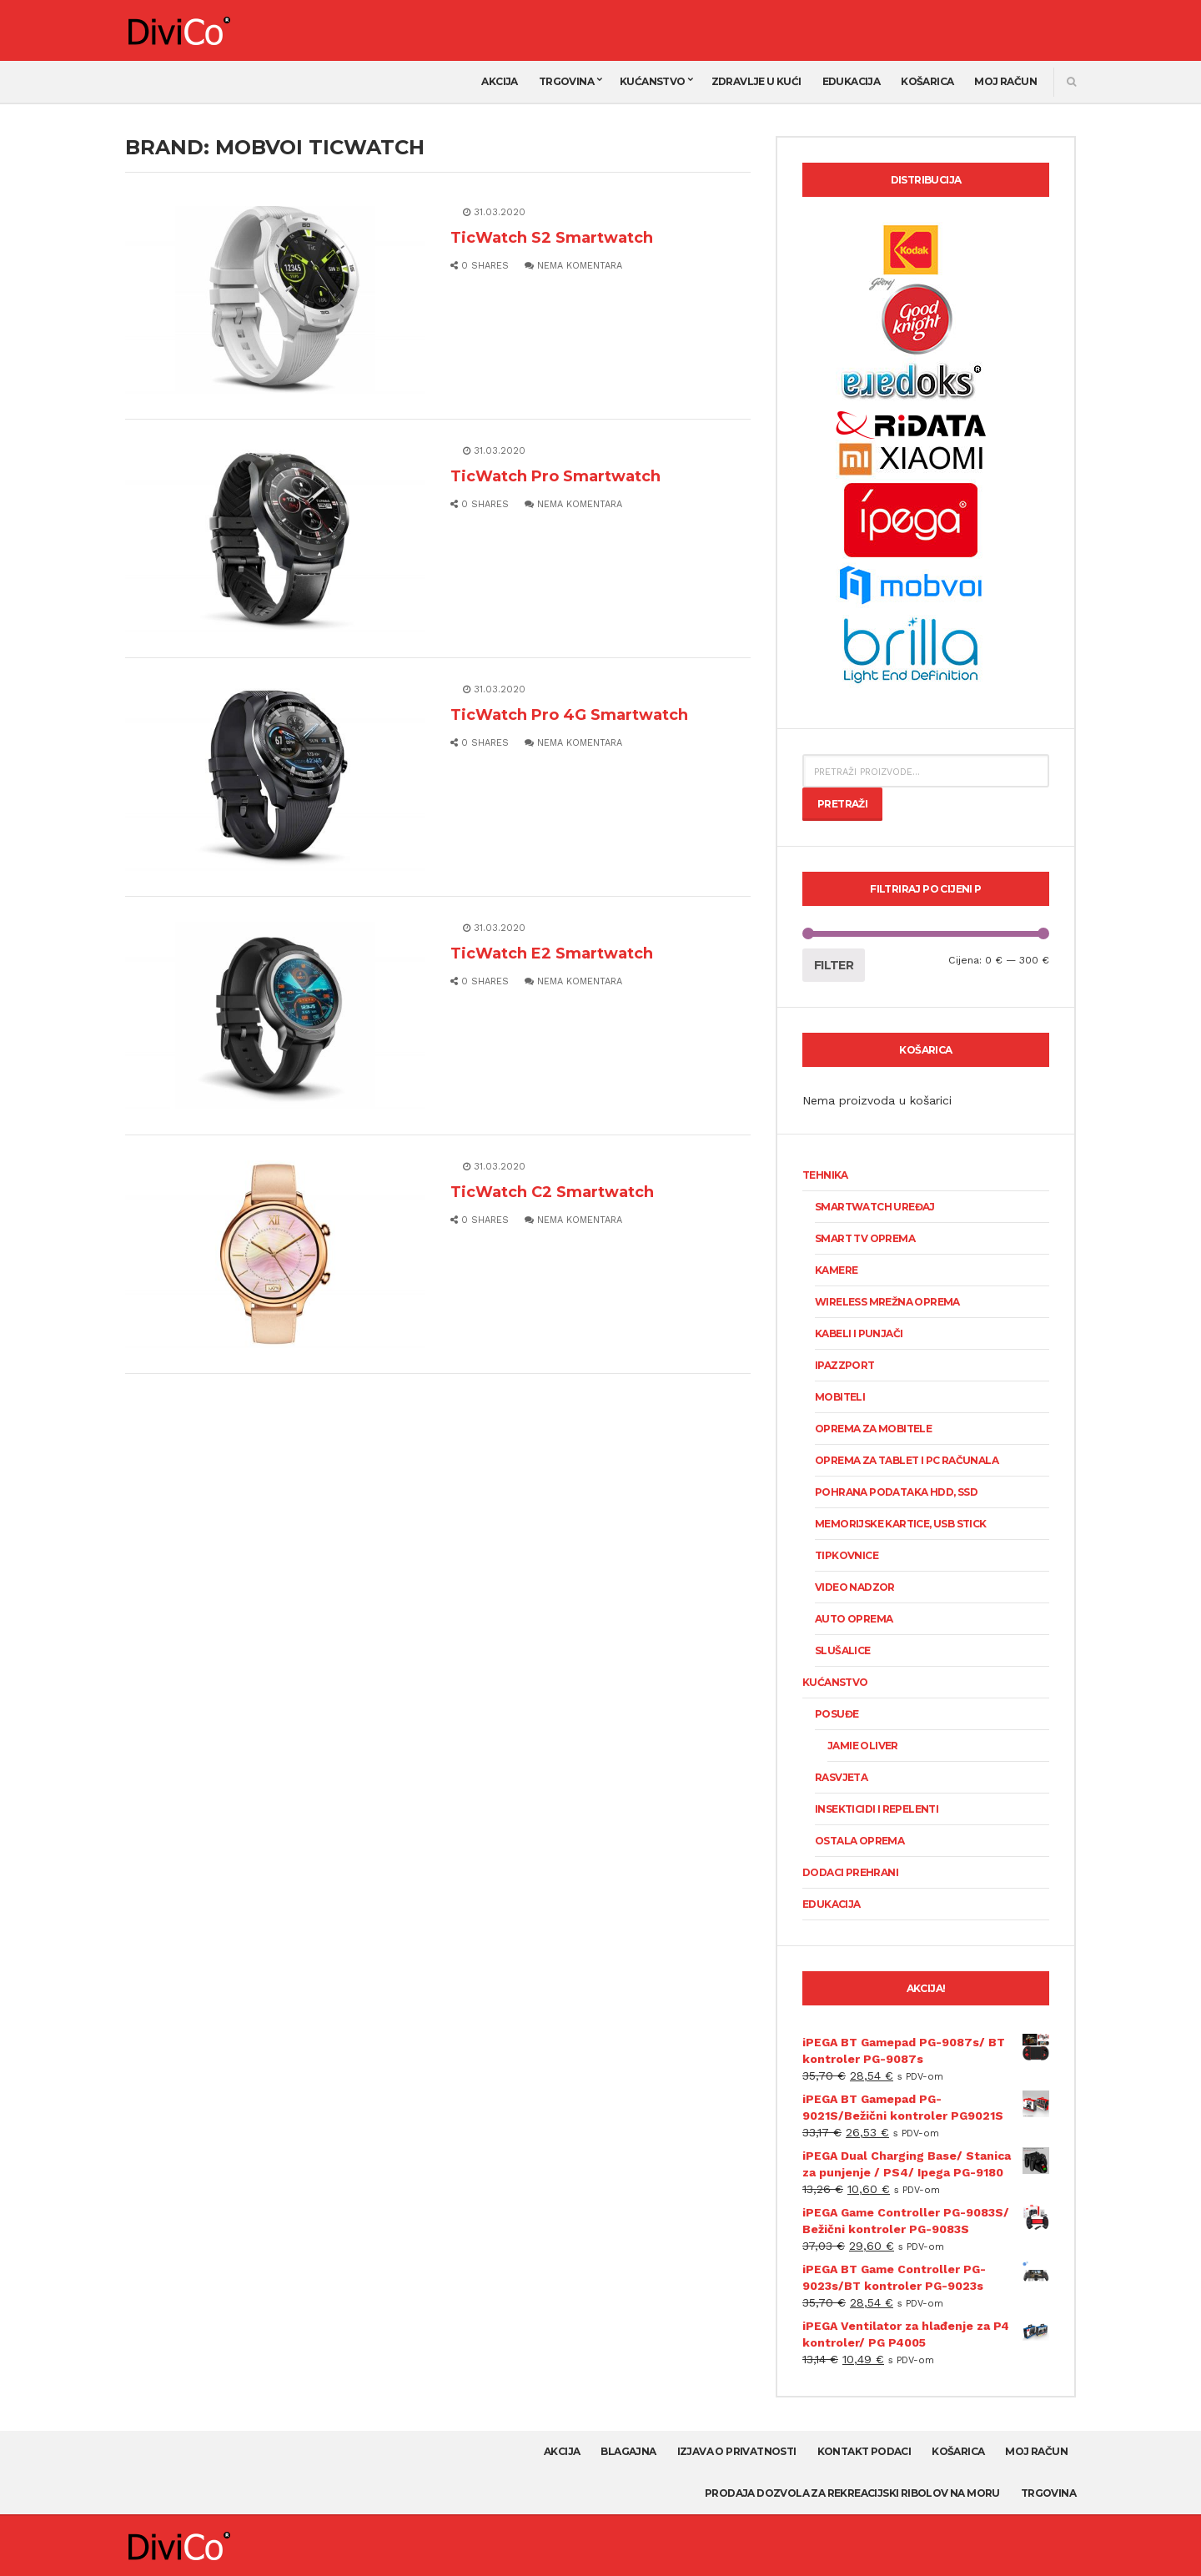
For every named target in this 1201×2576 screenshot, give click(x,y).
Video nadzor (855, 1587)
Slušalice (843, 1650)
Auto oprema (853, 1619)
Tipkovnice (846, 1555)
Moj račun (1005, 81)
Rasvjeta (841, 1777)
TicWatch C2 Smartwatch (552, 1192)
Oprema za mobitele (873, 1428)
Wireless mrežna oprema (887, 1302)
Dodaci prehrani (850, 1872)
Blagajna (628, 2451)
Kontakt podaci (864, 2451)
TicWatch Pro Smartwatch (555, 476)
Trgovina (566, 81)
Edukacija (851, 81)
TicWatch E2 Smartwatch (551, 953)
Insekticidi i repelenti (876, 1809)
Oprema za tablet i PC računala (906, 1460)
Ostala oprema (859, 1840)
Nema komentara (573, 265)
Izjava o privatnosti (736, 2451)
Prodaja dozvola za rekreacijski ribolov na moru (852, 2493)
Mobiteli (840, 1397)
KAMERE (836, 1270)
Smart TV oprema (865, 1238)
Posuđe (836, 1714)
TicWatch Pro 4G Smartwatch (569, 715)
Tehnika (825, 1175)
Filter (833, 965)
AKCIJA (499, 81)
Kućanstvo (653, 81)
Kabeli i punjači (858, 1333)
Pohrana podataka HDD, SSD (896, 1492)
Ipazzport (845, 1365)
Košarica (927, 81)
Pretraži (842, 803)
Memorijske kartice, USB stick (901, 1523)
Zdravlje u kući (756, 81)
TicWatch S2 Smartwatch (551, 238)
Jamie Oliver (862, 1745)
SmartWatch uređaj (875, 1206)
